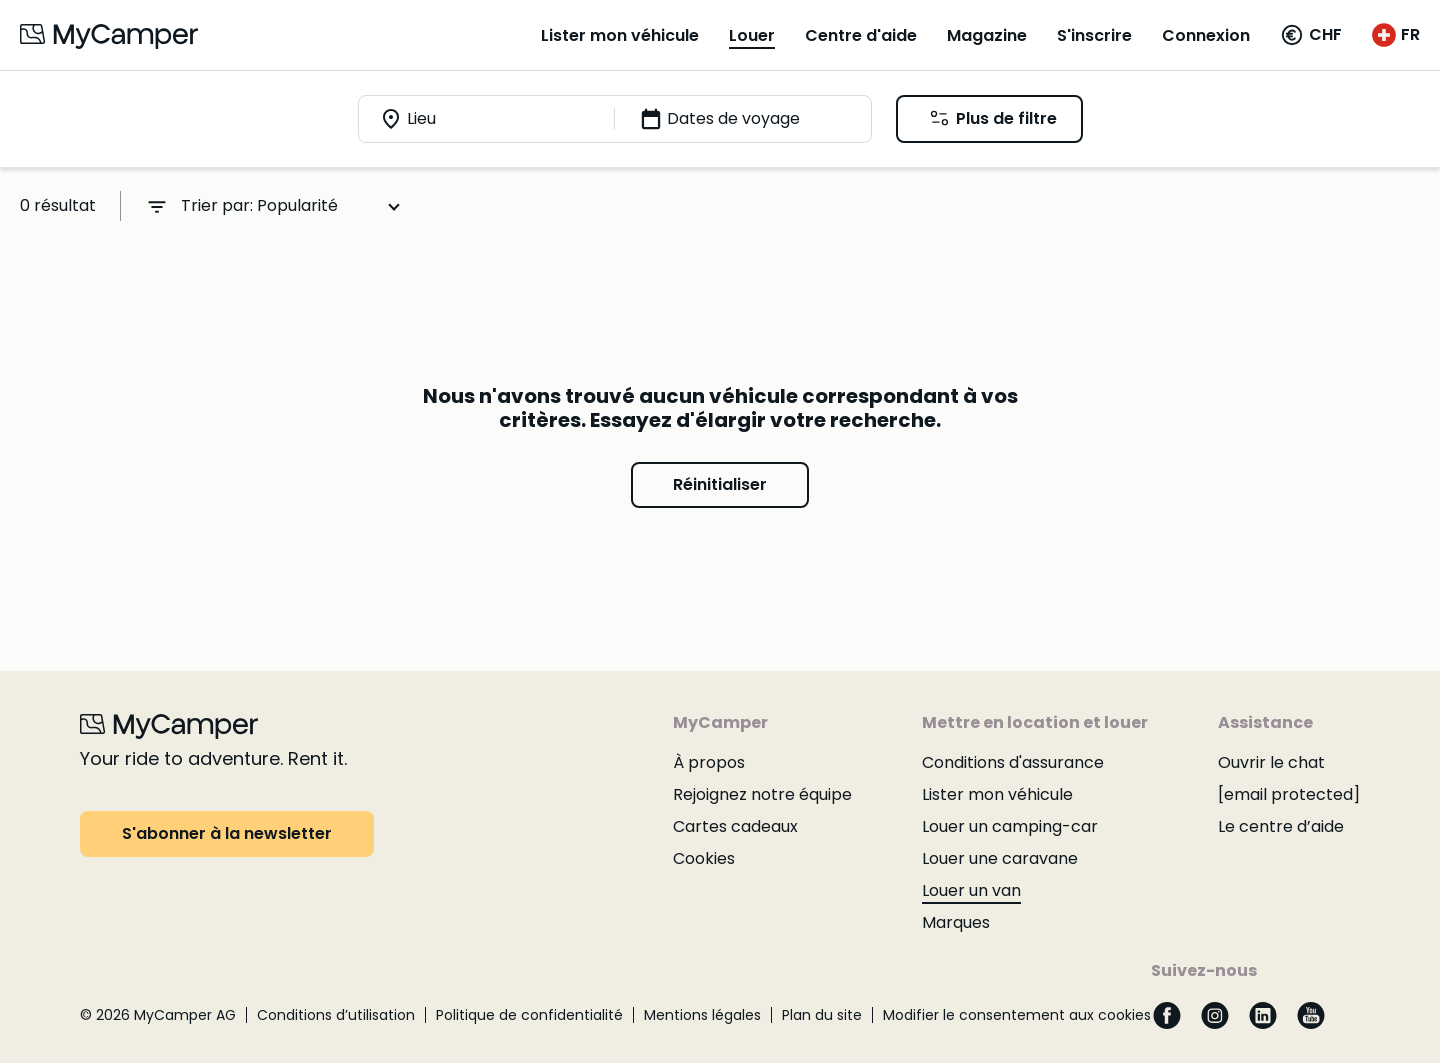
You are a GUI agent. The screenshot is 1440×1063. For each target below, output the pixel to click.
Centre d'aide (861, 35)
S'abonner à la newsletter (227, 833)
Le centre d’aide (1281, 826)
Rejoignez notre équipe (762, 794)
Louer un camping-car (1010, 826)
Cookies (704, 858)
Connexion (1206, 35)
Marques (956, 922)
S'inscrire (1094, 35)
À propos (709, 762)
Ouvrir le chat (1271, 762)
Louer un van (971, 890)
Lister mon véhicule (620, 35)
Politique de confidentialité (529, 1015)
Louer (752, 35)
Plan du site (822, 1015)
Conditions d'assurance (1013, 762)
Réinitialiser (720, 484)
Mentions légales (702, 1015)
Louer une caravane (1000, 858)
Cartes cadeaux (735, 826)
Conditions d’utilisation (336, 1015)
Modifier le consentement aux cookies (1017, 1015)
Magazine (987, 35)
